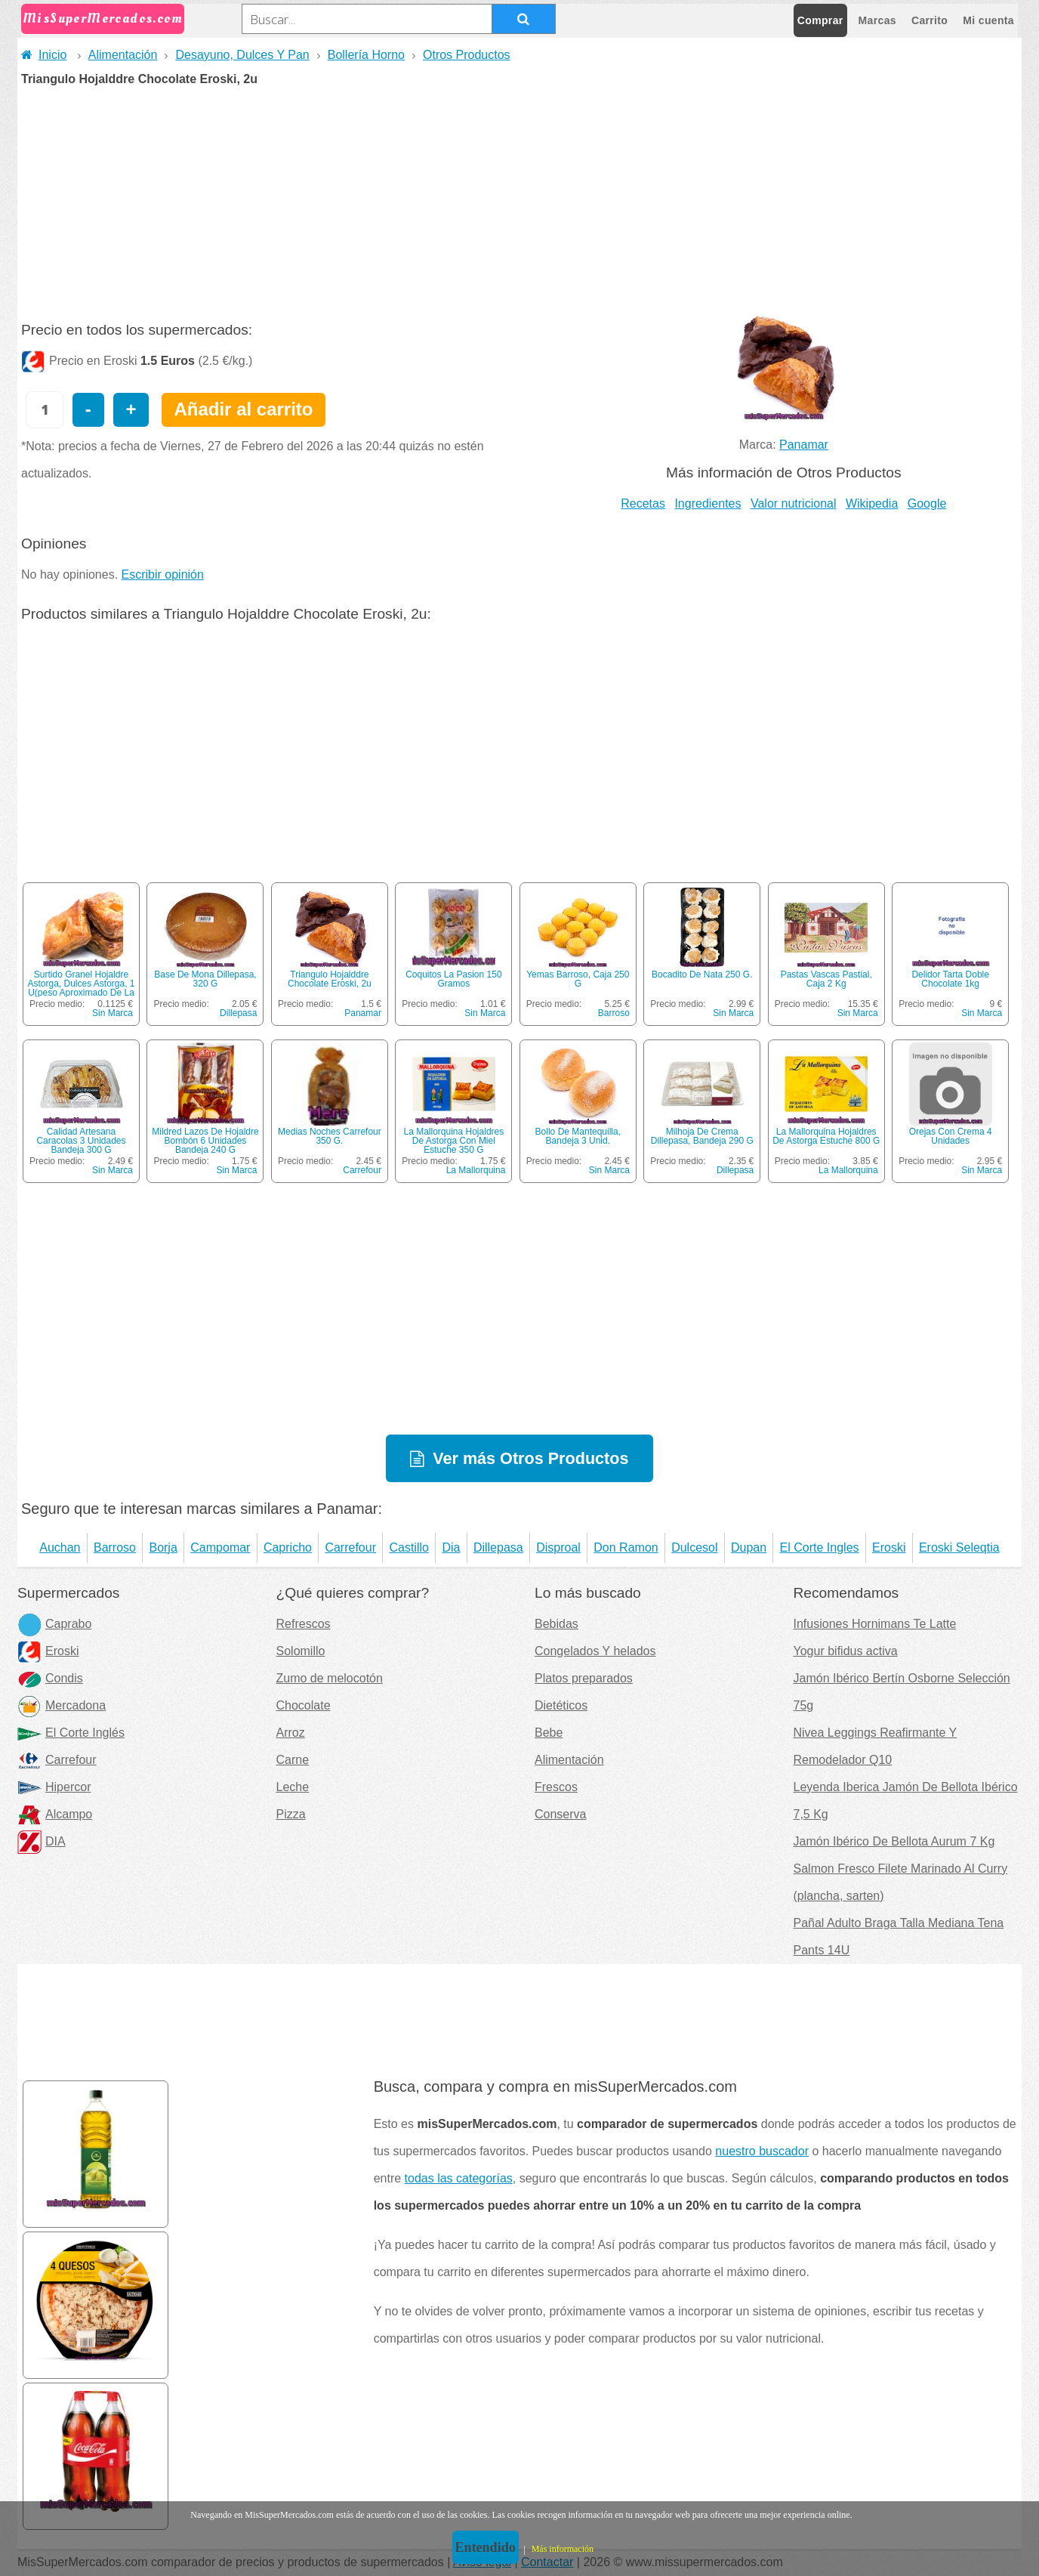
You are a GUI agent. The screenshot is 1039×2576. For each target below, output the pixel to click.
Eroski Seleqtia (959, 1547)
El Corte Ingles (819, 1547)
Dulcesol (694, 1547)
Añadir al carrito (243, 409)
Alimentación (123, 54)
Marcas (877, 20)
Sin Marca (112, 1013)
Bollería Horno (366, 54)
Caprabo (54, 1623)
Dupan (748, 1547)
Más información (562, 2549)
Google (927, 503)
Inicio (43, 54)
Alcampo (54, 1814)
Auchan (59, 1547)
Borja (163, 1547)
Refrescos (303, 1623)
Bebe (549, 1732)
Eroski (888, 1547)
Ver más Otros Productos (530, 1458)
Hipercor (54, 1787)
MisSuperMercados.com (103, 18)
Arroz (290, 1732)
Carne (293, 1759)
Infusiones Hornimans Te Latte (875, 1623)
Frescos (556, 1787)
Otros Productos (466, 54)
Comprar (820, 20)
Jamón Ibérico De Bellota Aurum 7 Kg (894, 1841)
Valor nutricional (794, 503)
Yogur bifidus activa (846, 1651)
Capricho (288, 1547)
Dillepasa (238, 1013)
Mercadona (61, 1705)
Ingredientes (707, 503)
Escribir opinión (163, 574)
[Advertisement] (519, 198)
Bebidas (556, 1623)
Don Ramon (625, 1547)
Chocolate (303, 1705)
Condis (50, 1678)
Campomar (220, 1547)
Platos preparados (584, 1678)
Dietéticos (561, 1705)
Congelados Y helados (595, 1651)
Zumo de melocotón (329, 1678)
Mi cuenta (988, 20)
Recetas (643, 503)
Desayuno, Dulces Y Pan (242, 54)
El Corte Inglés (71, 1732)
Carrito (929, 20)
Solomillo (300, 1651)
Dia (451, 1547)
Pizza (291, 1814)
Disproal (558, 1547)
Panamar (803, 444)
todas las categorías (459, 2178)
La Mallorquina (476, 1170)
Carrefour (362, 1170)
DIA (41, 1841)
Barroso (614, 1013)
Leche (293, 1787)
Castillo (408, 1547)
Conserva (560, 1814)
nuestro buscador (762, 2151)
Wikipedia (872, 503)
